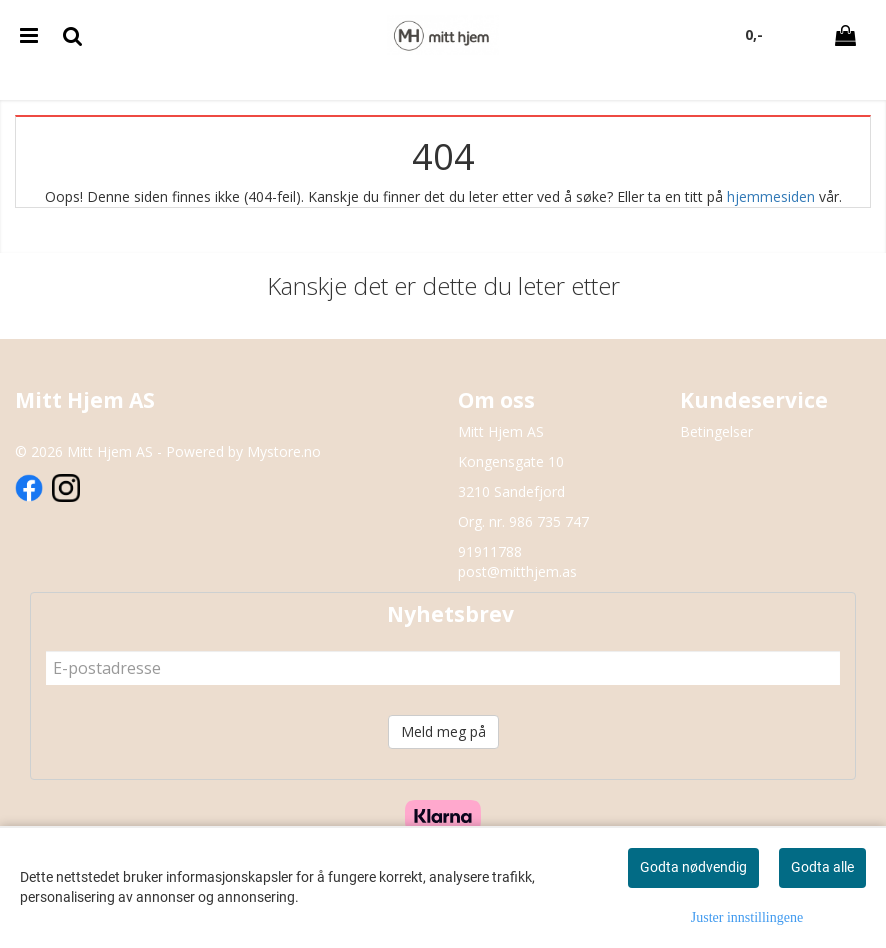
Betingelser (716, 431)
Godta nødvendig (693, 867)
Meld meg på (443, 731)
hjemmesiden (771, 196)
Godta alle (822, 867)
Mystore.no (284, 451)
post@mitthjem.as (517, 571)
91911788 (490, 551)
